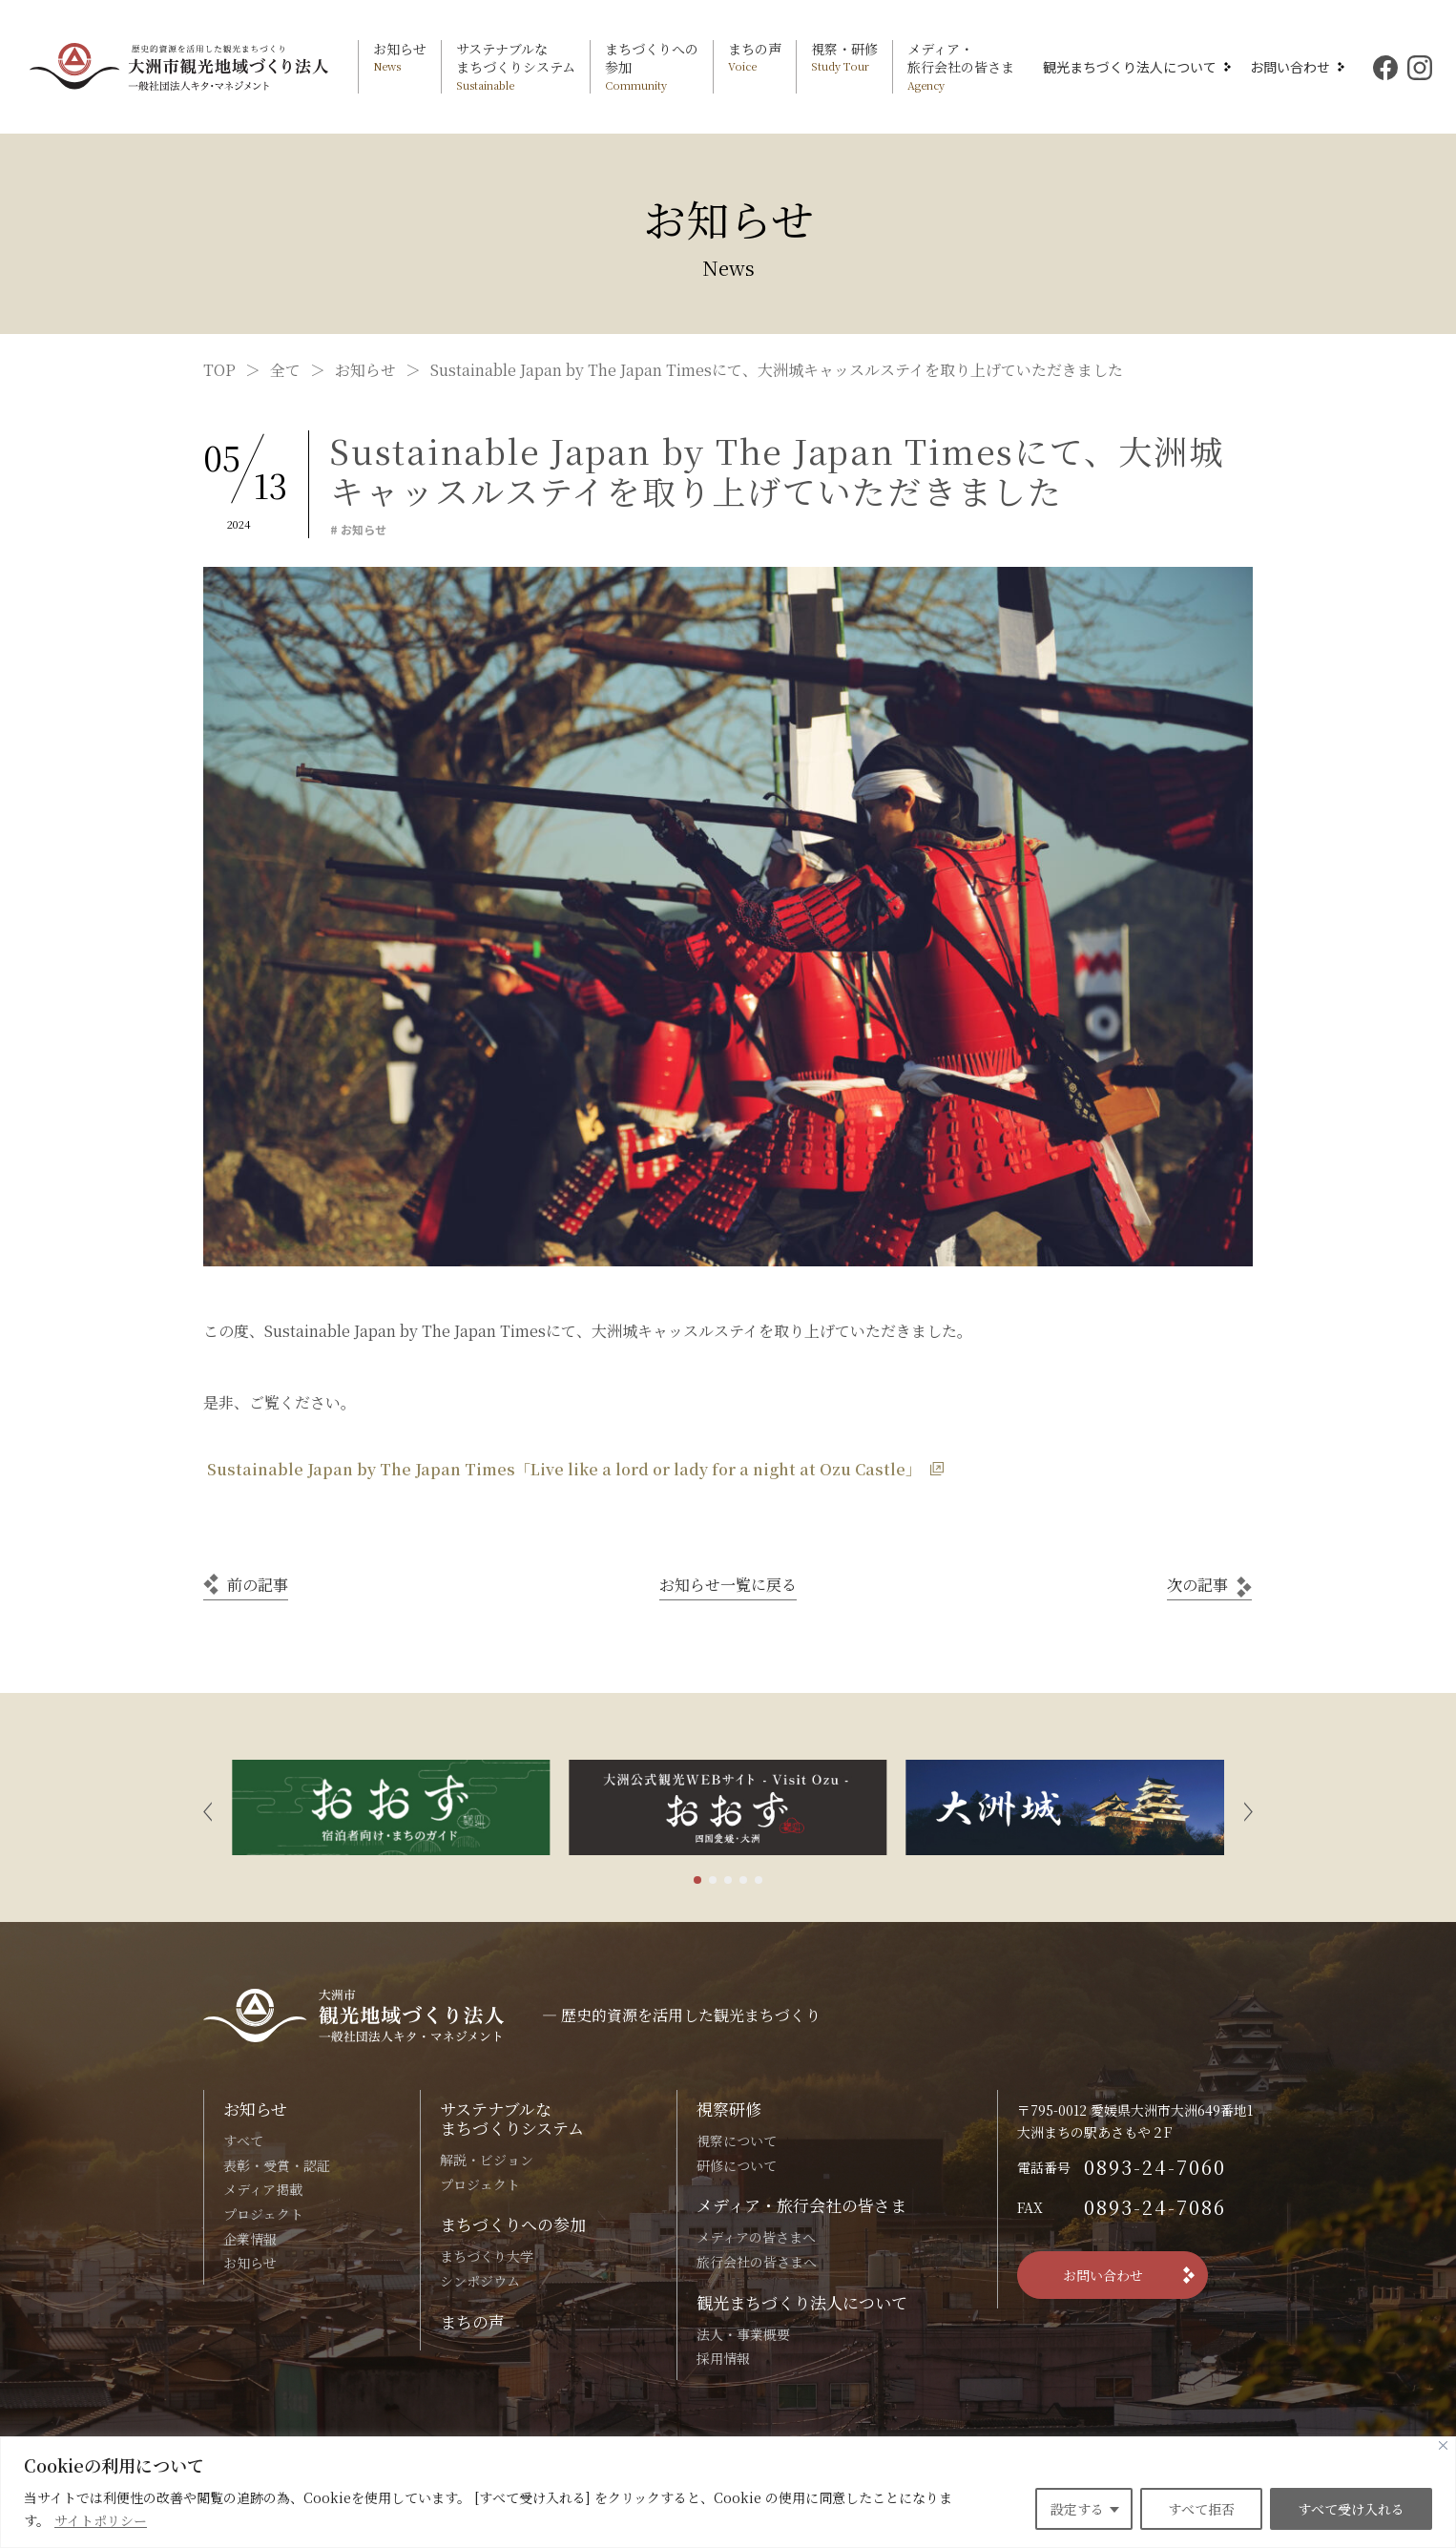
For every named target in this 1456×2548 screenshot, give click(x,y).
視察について (737, 2140)
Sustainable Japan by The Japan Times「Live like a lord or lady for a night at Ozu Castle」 (562, 1469)
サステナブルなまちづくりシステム (512, 2118)
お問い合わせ (1290, 66)
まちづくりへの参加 (513, 2224)
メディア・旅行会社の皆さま (801, 2205)
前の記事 (257, 1585)
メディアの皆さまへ (756, 2236)
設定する (1077, 2508)
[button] (207, 1807)
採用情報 (723, 2358)
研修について (737, 2165)
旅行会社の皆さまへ (757, 2261)
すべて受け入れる (1351, 2508)
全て (285, 370)
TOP (219, 370)
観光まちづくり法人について (1130, 66)
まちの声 (472, 2321)
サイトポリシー (100, 2520)
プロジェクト (263, 2214)
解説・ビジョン (486, 2159)
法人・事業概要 (743, 2334)
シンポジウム (480, 2280)
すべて (243, 2140)
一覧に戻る (728, 1585)
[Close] (1443, 2445)
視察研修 (729, 2108)
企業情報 (250, 2238)
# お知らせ (358, 529)
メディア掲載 (262, 2189)
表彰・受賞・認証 (276, 2165)
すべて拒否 (1201, 2508)
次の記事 (1197, 1585)
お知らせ (365, 370)
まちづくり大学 (486, 2256)
